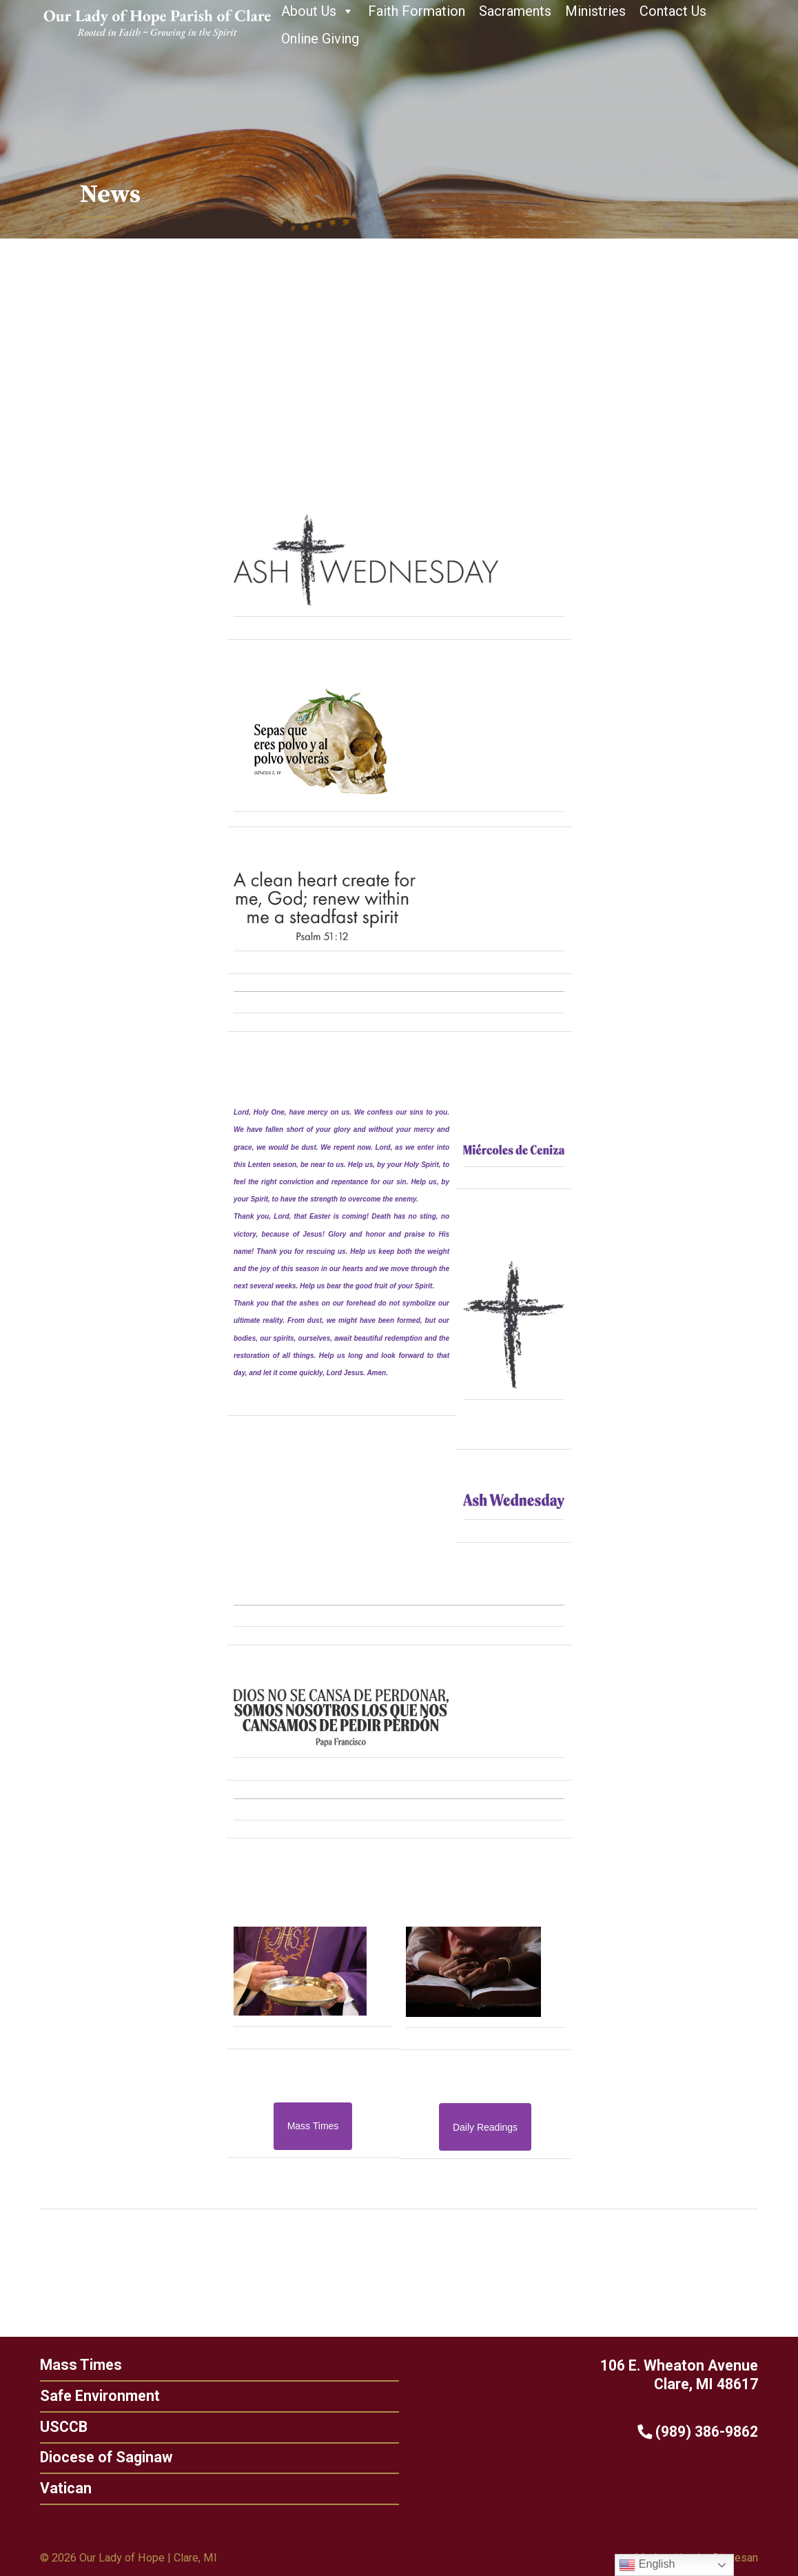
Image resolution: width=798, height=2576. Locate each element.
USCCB (39, 2427)
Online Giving (320, 38)
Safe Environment (75, 2396)
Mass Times (56, 2365)
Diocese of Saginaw (81, 2457)
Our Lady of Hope (122, 2557)
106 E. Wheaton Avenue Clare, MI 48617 (704, 2375)
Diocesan (735, 2557)
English (647, 2565)
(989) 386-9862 (722, 2431)
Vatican (41, 2488)
